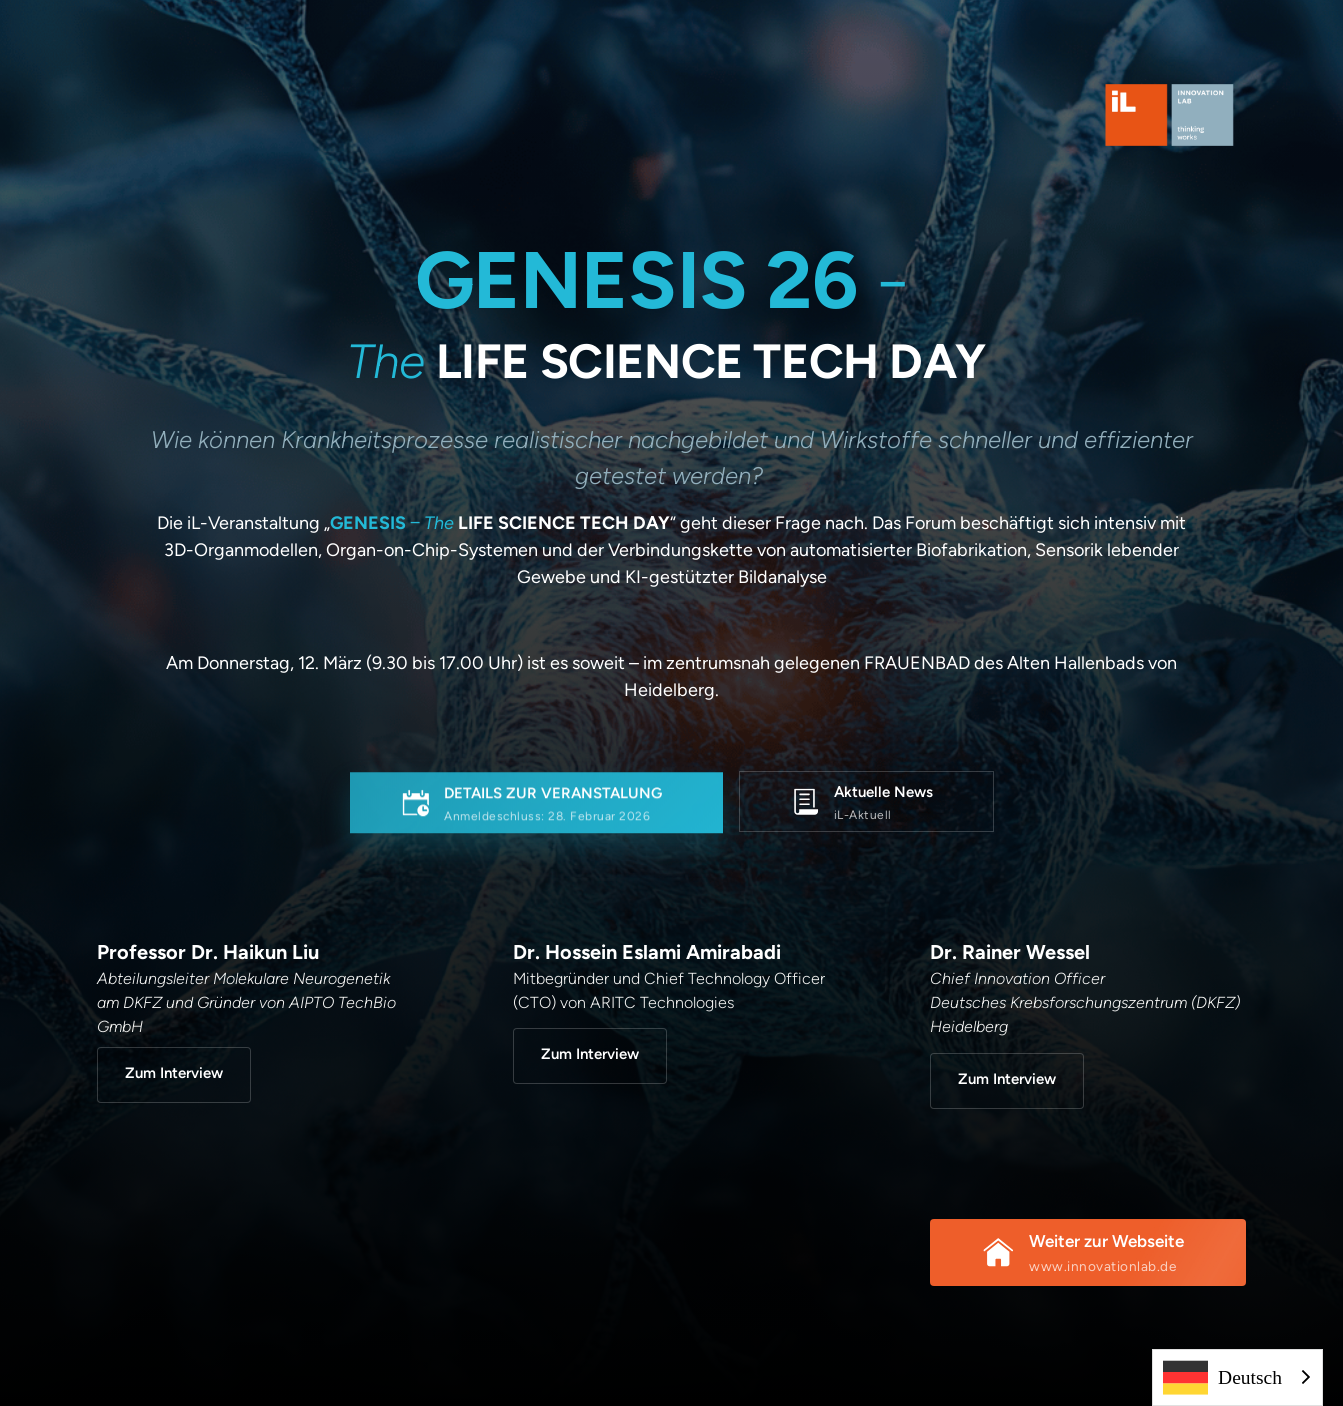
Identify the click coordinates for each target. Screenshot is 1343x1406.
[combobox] (1237, 1377)
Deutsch (1222, 1377)
